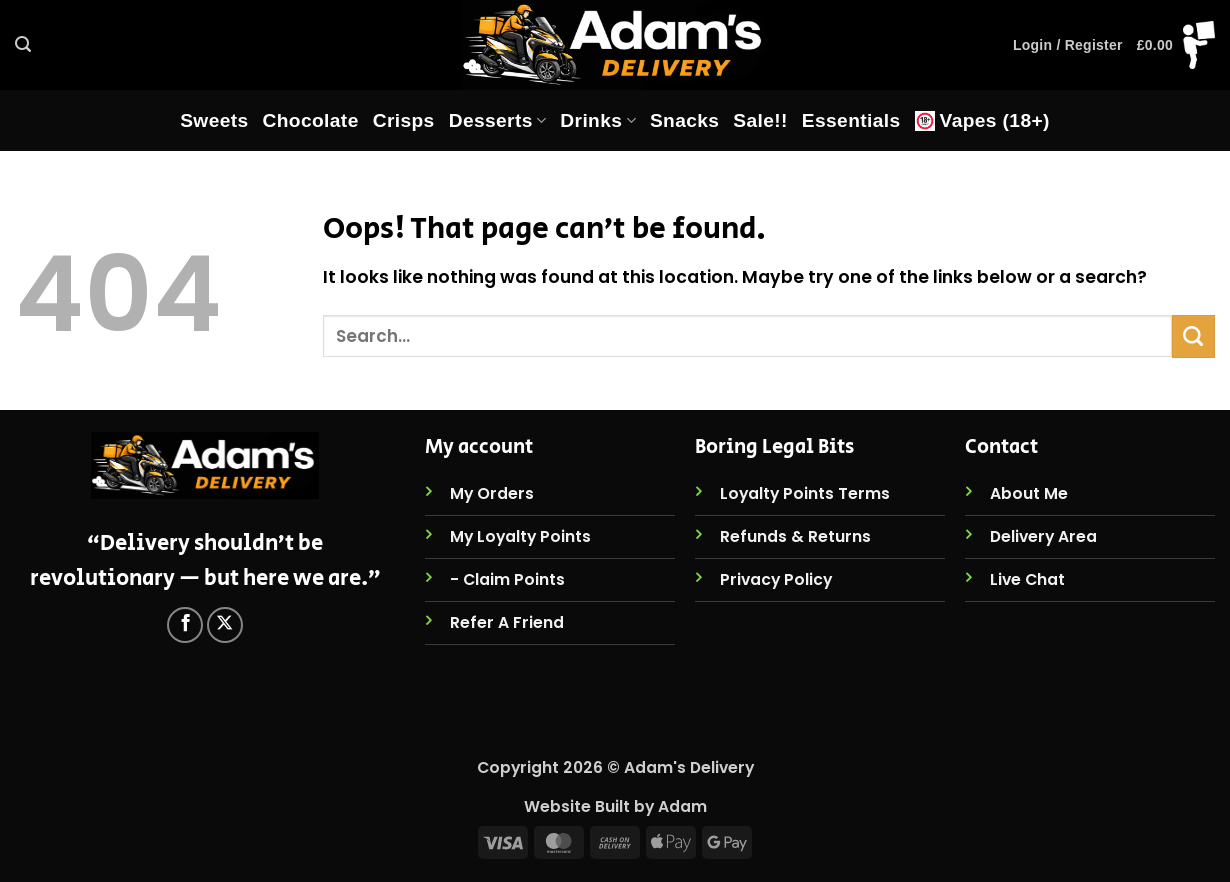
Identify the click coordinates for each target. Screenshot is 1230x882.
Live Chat (1027, 579)
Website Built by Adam (615, 806)
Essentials (851, 120)
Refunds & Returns (795, 536)
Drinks (598, 120)
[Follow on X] (225, 625)
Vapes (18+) (982, 120)
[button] (23, 44)
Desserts (498, 120)
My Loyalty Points (520, 536)
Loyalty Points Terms (805, 493)
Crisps (404, 120)
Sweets (214, 120)
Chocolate (311, 120)
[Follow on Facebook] (185, 625)
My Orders (492, 493)
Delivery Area (1043, 536)
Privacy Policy (776, 579)
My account (479, 447)
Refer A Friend (507, 622)
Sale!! (760, 120)
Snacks (684, 120)
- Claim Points (507, 579)
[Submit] (1193, 336)
